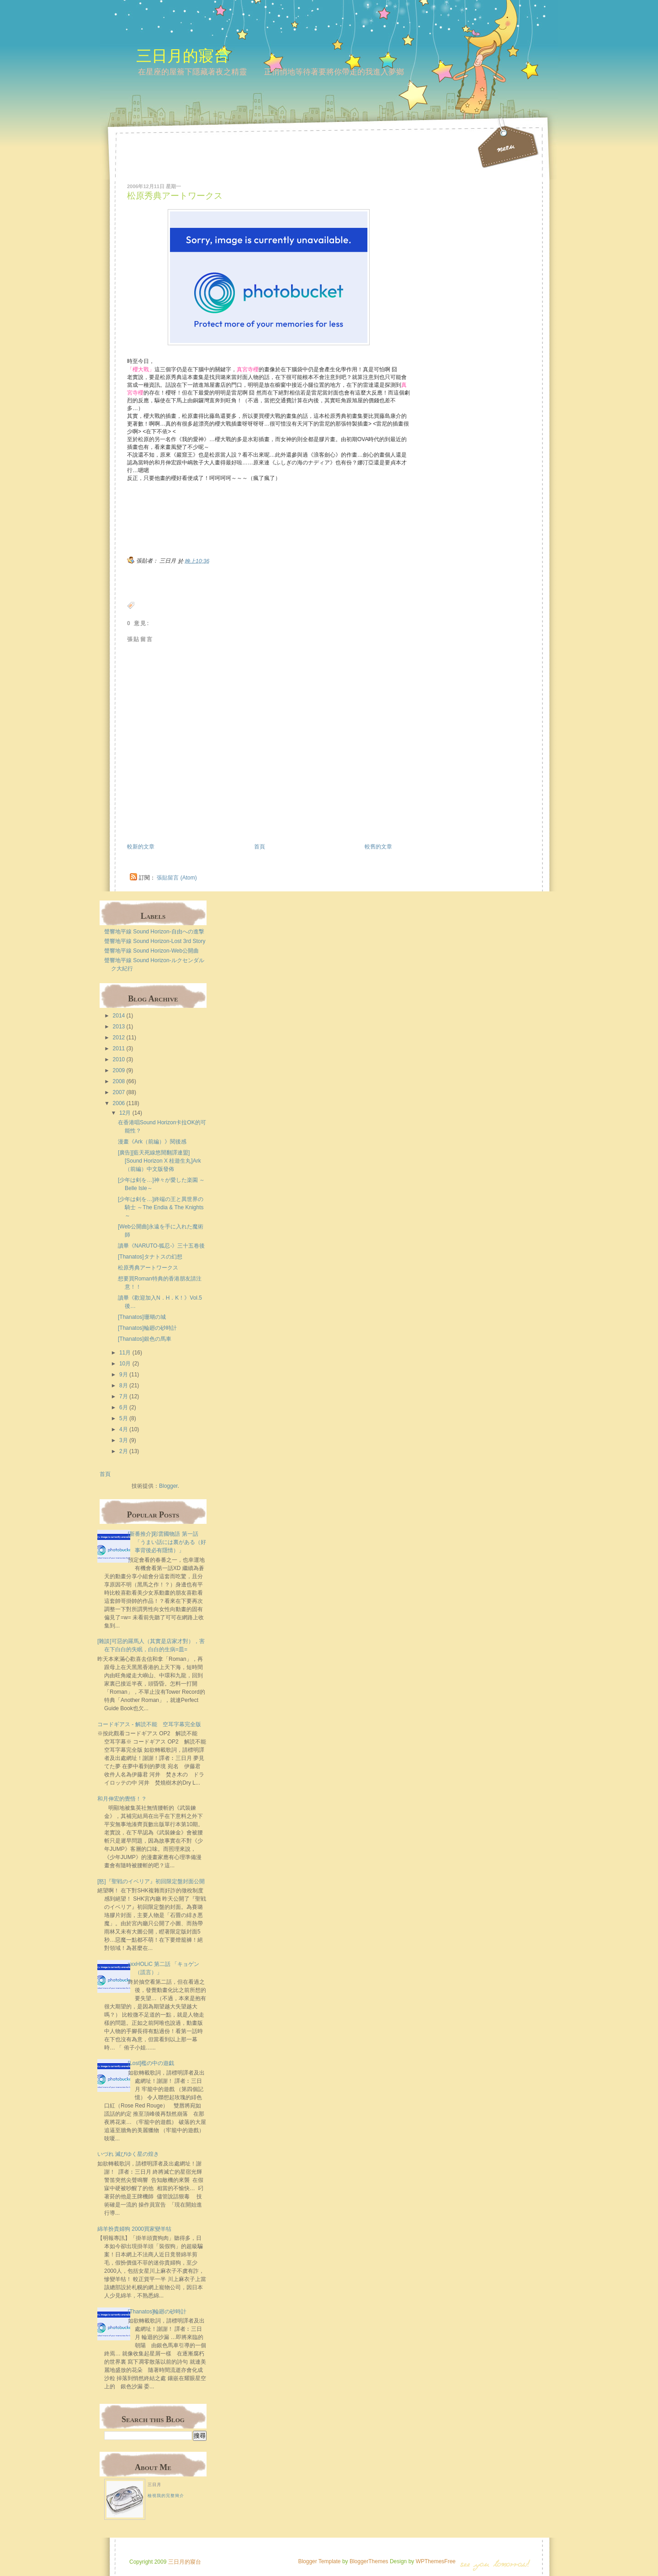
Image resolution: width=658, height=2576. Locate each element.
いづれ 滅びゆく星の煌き (128, 2154)
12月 (125, 1113)
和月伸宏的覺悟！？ (122, 1799)
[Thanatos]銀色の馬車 (144, 1339)
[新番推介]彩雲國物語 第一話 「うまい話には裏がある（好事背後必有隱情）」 (167, 1542)
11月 (125, 1352)
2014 (119, 1015)
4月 (123, 1429)
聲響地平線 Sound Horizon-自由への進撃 (154, 931)
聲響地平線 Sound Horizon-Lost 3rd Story (154, 941)
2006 (119, 1103)
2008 (119, 1081)
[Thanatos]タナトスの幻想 (150, 1257)
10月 (125, 1363)
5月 (123, 1418)
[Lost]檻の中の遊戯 (151, 2063)
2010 (119, 1059)
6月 (123, 1407)
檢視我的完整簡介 (166, 2495)
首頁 (259, 846)
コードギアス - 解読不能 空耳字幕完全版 (149, 1724)
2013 (119, 1026)
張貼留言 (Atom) (176, 877)
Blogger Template (319, 2561)
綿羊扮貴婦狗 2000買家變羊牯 (134, 2229)
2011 (119, 1048)
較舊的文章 (378, 846)
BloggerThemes (368, 2561)
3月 (123, 1440)
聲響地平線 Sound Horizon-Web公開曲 (151, 951)
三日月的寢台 (182, 55)
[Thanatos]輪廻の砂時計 (147, 1328)
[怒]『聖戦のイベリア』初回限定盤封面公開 (151, 1881)
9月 (123, 1374)
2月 (123, 1451)
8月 (123, 1385)
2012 (119, 1037)
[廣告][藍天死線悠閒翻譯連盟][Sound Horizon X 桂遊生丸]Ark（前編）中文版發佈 (159, 1160)
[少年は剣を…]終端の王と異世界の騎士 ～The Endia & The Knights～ (161, 1207)
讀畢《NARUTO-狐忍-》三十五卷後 (161, 1246)
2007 (119, 1092)
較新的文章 (140, 846)
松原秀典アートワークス (175, 195)
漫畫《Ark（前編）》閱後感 (152, 1141)
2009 (119, 1070)
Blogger (168, 1486)
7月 (123, 1396)
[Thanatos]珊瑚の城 (142, 1317)
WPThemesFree (436, 2561)
